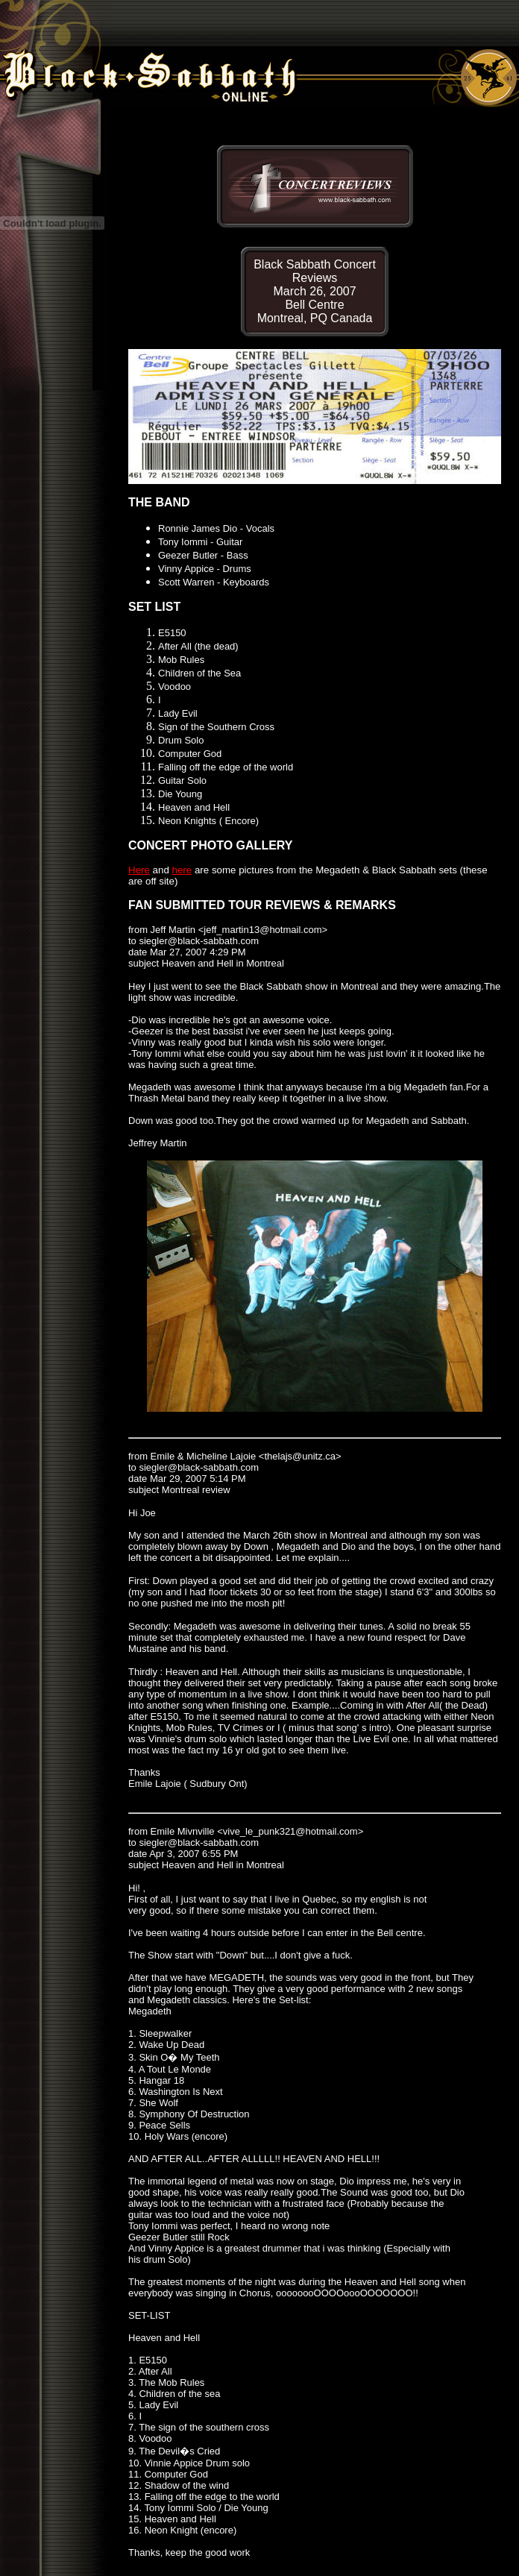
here (182, 870)
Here (139, 870)
